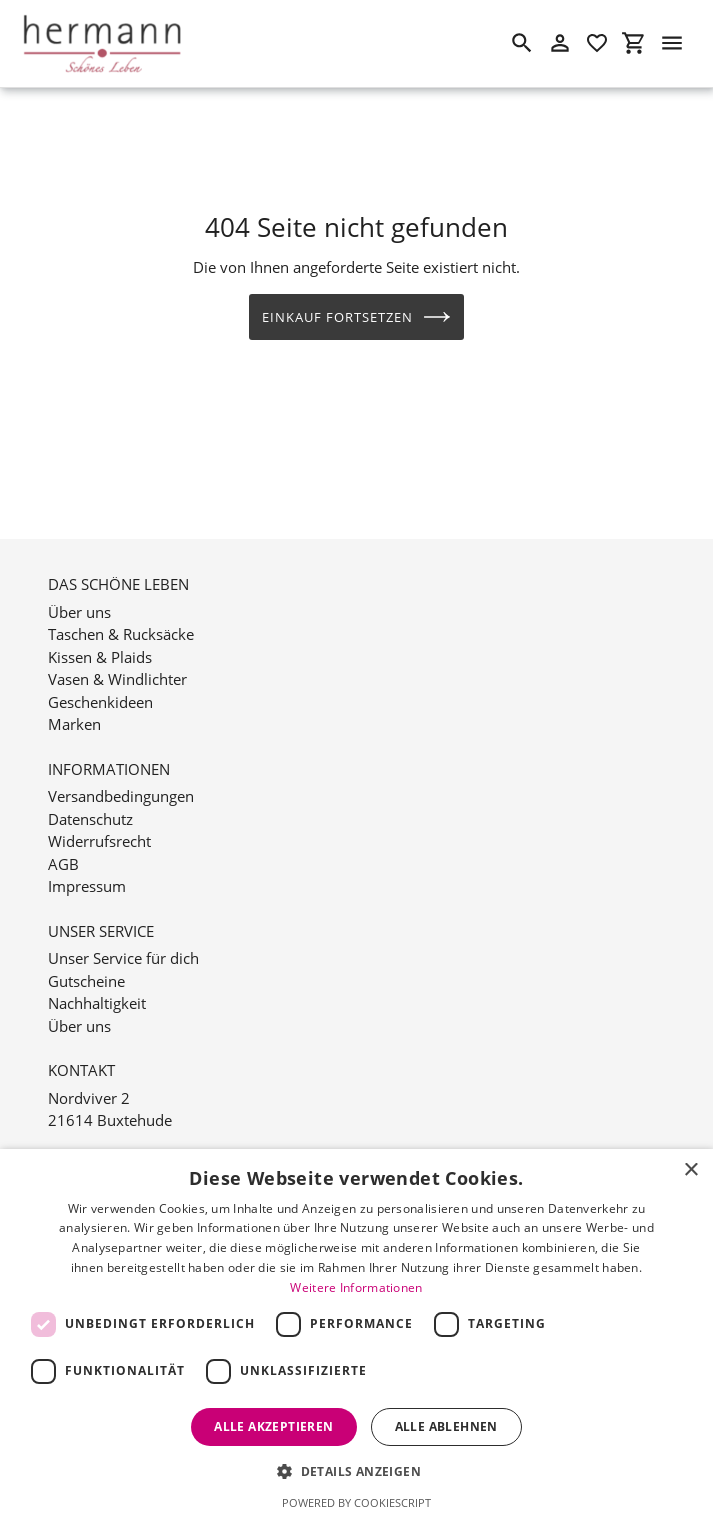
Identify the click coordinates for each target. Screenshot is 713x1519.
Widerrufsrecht (99, 818)
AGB (63, 841)
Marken (74, 701)
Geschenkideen (100, 679)
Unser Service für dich (123, 935)
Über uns (79, 589)
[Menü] (672, 43)
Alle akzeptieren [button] (273, 1426)
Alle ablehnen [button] (446, 1426)
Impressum (87, 863)
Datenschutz (90, 796)
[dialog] (356, 1334)
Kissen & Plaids (100, 634)
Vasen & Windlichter (117, 656)
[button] (356, 1471)
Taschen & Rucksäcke (121, 611)
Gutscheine (86, 958)
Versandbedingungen (121, 773)
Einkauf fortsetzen (357, 317)
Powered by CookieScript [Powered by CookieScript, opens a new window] (356, 1502)
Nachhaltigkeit (97, 980)
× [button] (690, 1170)
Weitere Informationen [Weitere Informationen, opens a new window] (356, 1287)
